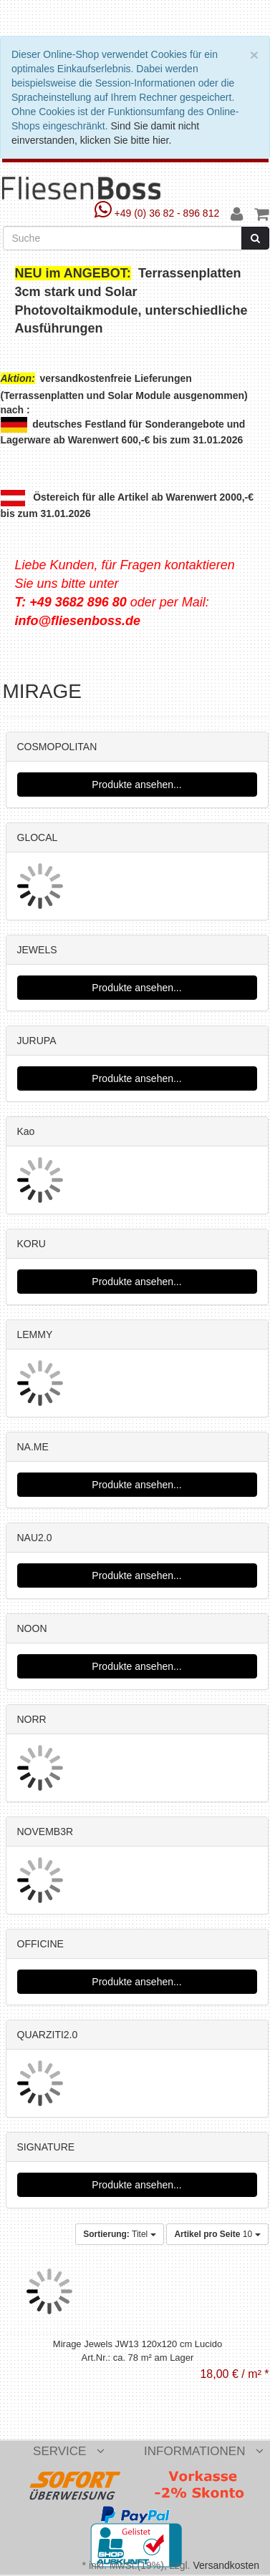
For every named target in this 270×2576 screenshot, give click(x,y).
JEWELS (37, 949)
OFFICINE (40, 1944)
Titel (119, 2234)
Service (69, 2451)
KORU (31, 1243)
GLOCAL (37, 837)
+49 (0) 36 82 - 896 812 (159, 213)
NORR (32, 1719)
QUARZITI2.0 (47, 2034)
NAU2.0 (34, 1537)
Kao (26, 1131)
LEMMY (35, 1334)
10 (217, 2234)
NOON (32, 1628)
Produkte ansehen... (136, 784)
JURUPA (37, 1040)
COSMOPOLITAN (57, 746)
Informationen (204, 2451)
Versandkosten (226, 2565)
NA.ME (33, 1446)
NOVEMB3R (45, 1831)
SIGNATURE (46, 2147)
